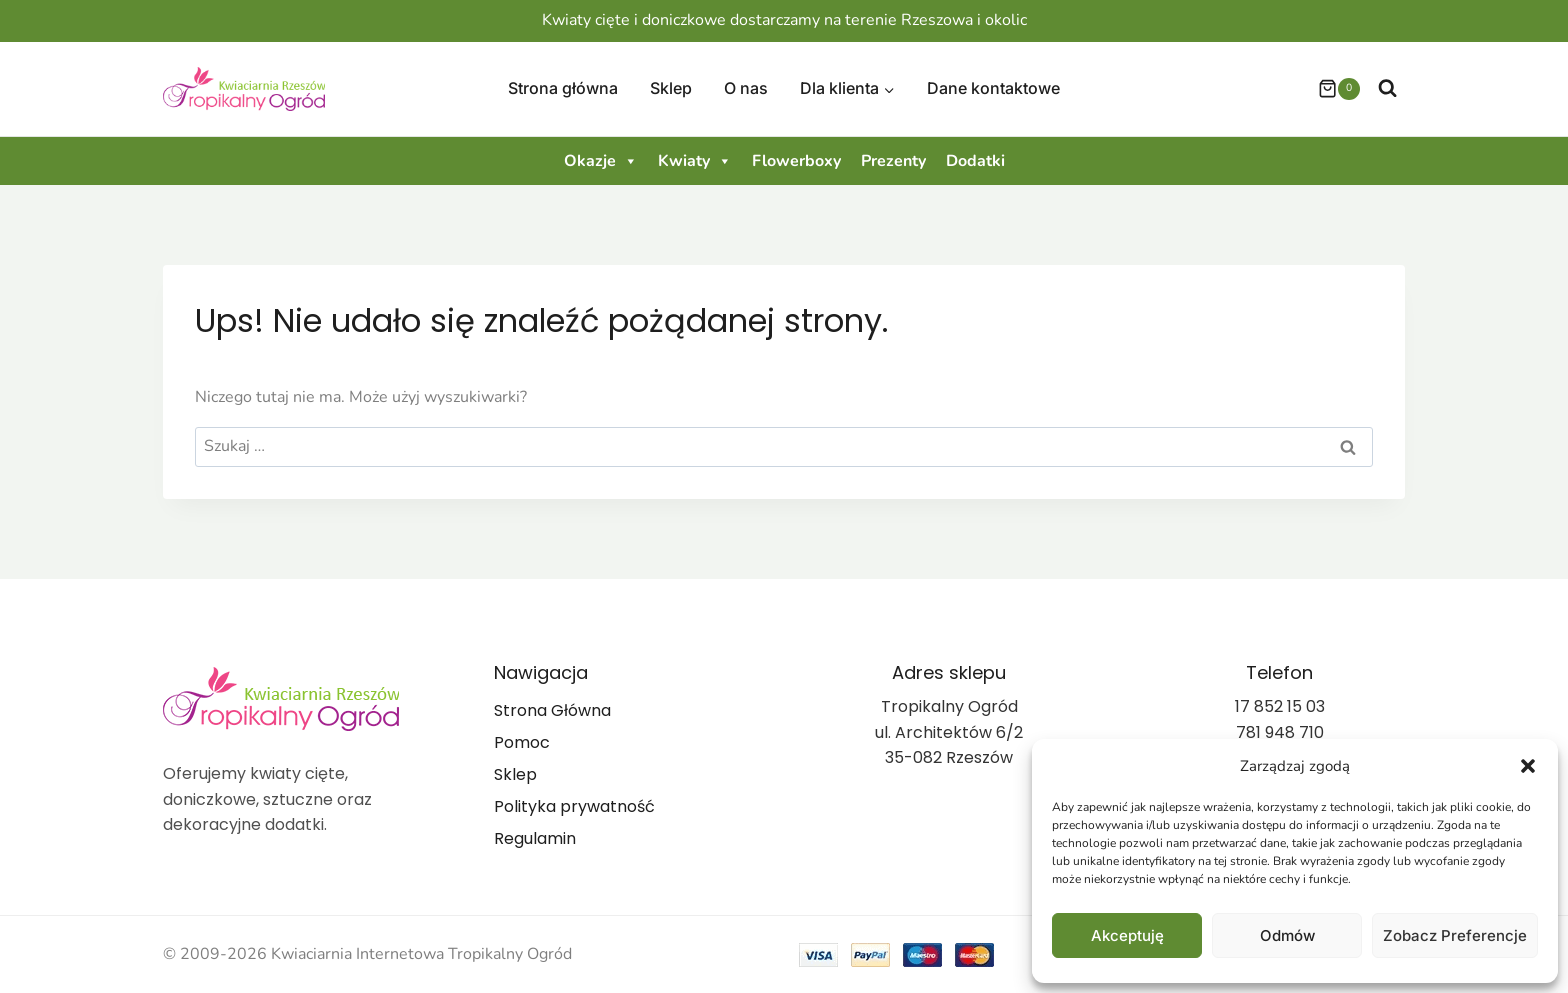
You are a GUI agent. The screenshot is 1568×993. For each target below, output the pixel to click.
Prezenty (893, 161)
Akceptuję (1127, 935)
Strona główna (563, 88)
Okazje (601, 161)
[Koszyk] (1329, 89)
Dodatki (975, 161)
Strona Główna (552, 710)
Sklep (671, 88)
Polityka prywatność (574, 806)
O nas (746, 88)
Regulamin (535, 838)
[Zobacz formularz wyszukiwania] (1387, 88)
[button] (1528, 766)
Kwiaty (695, 161)
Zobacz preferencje (1455, 935)
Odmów (1287, 935)
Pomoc (522, 742)
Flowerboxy (796, 161)
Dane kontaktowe (993, 88)
